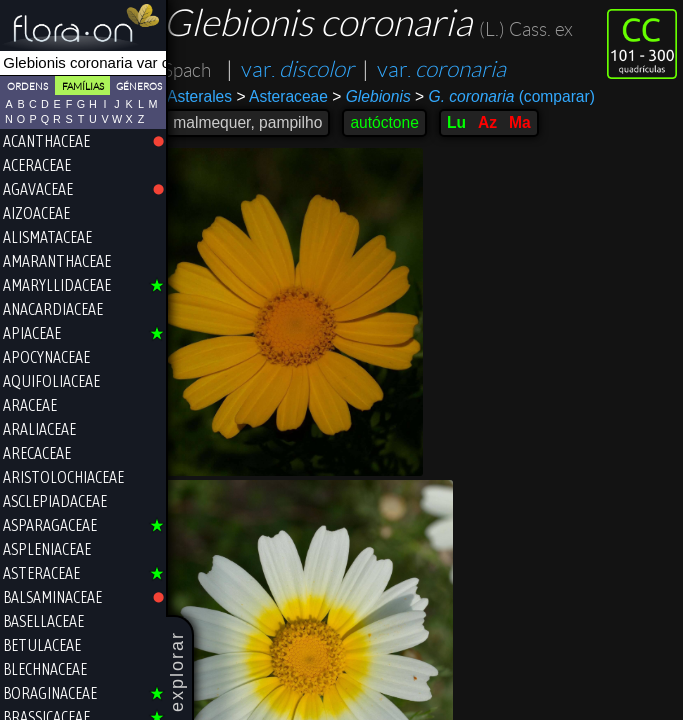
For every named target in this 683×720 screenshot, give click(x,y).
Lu (465, 122)
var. (306, 69)
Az (496, 122)
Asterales (208, 96)
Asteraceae (290, 96)
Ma (529, 122)
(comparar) (514, 97)
